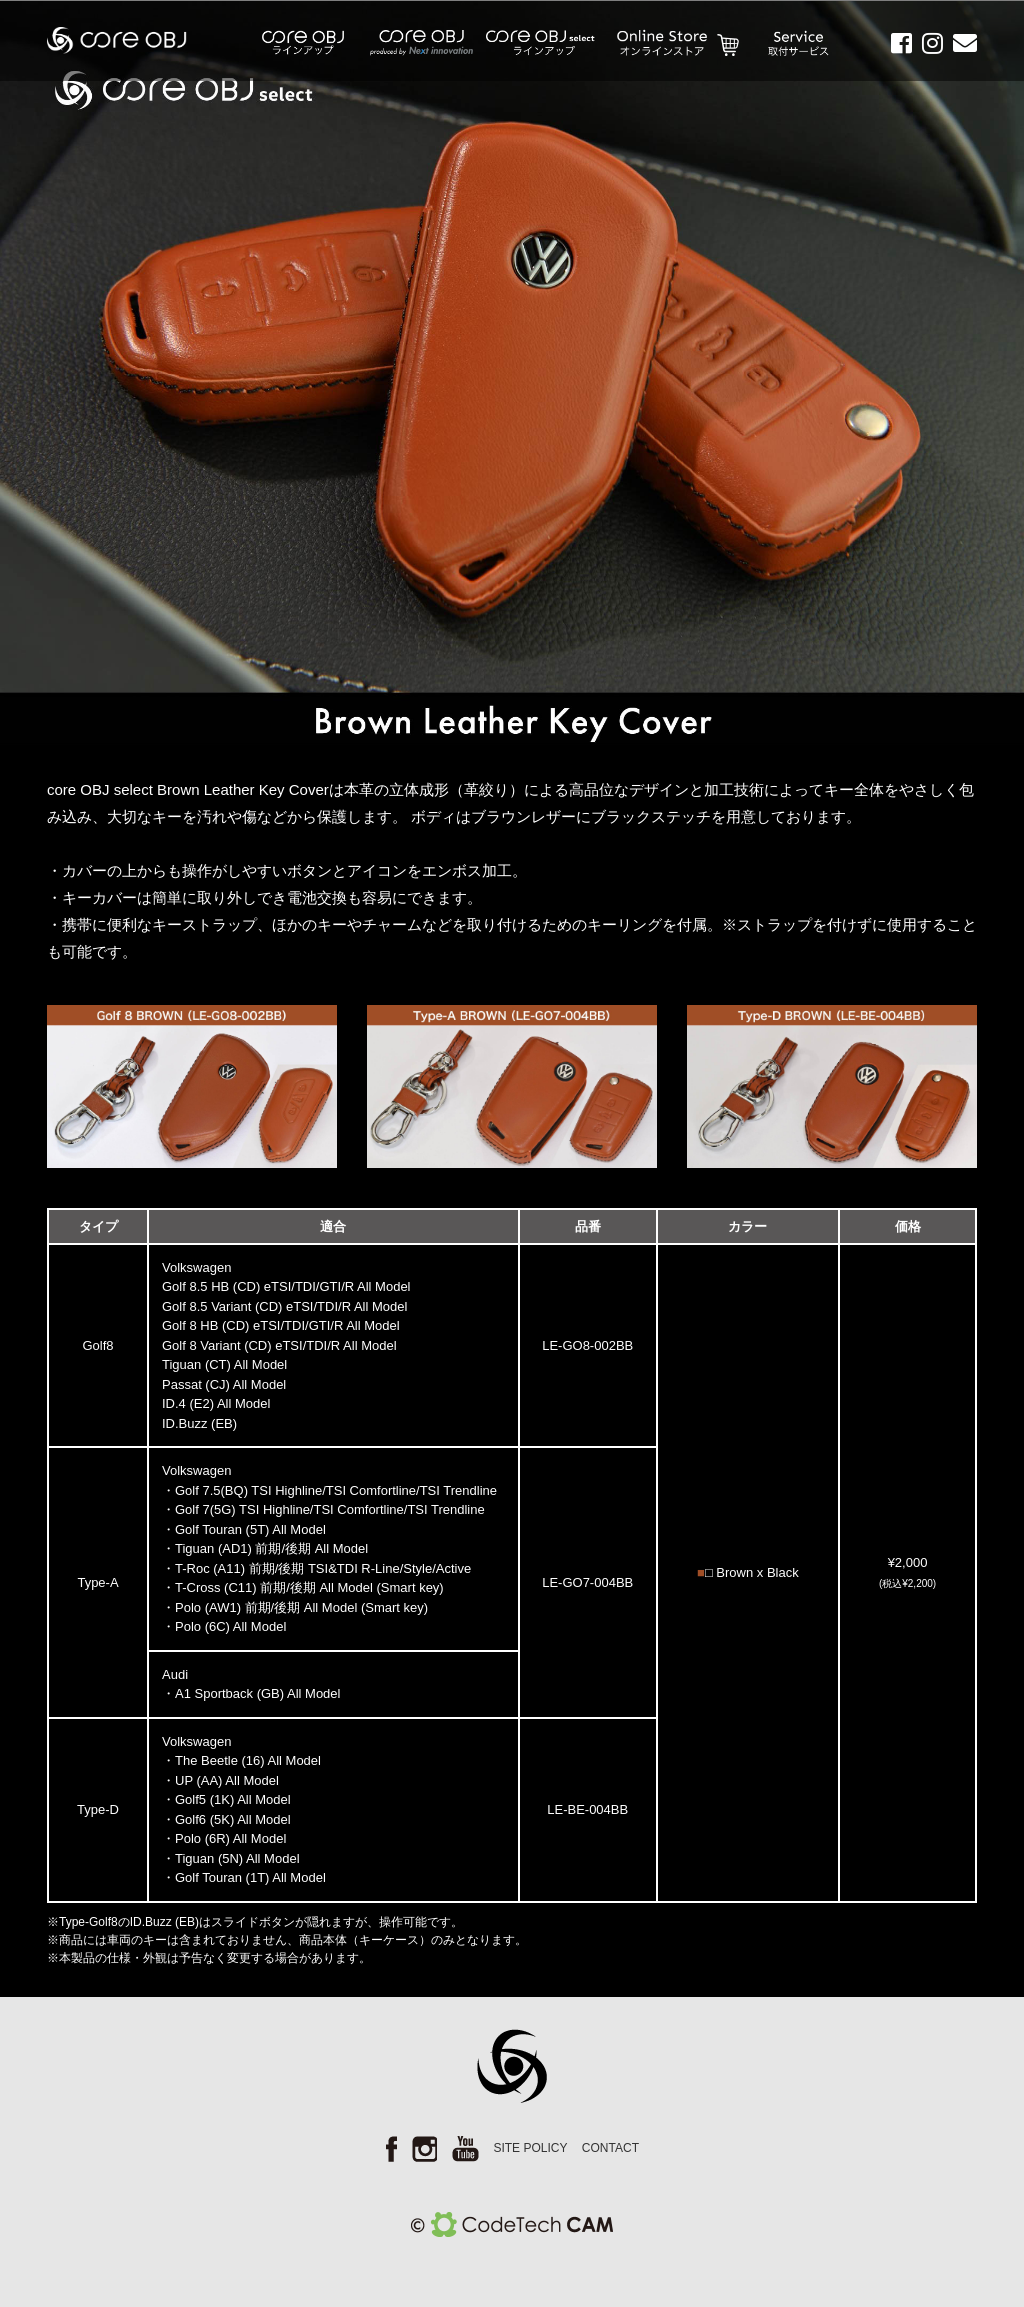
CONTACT (610, 2148)
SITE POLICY (530, 2148)
